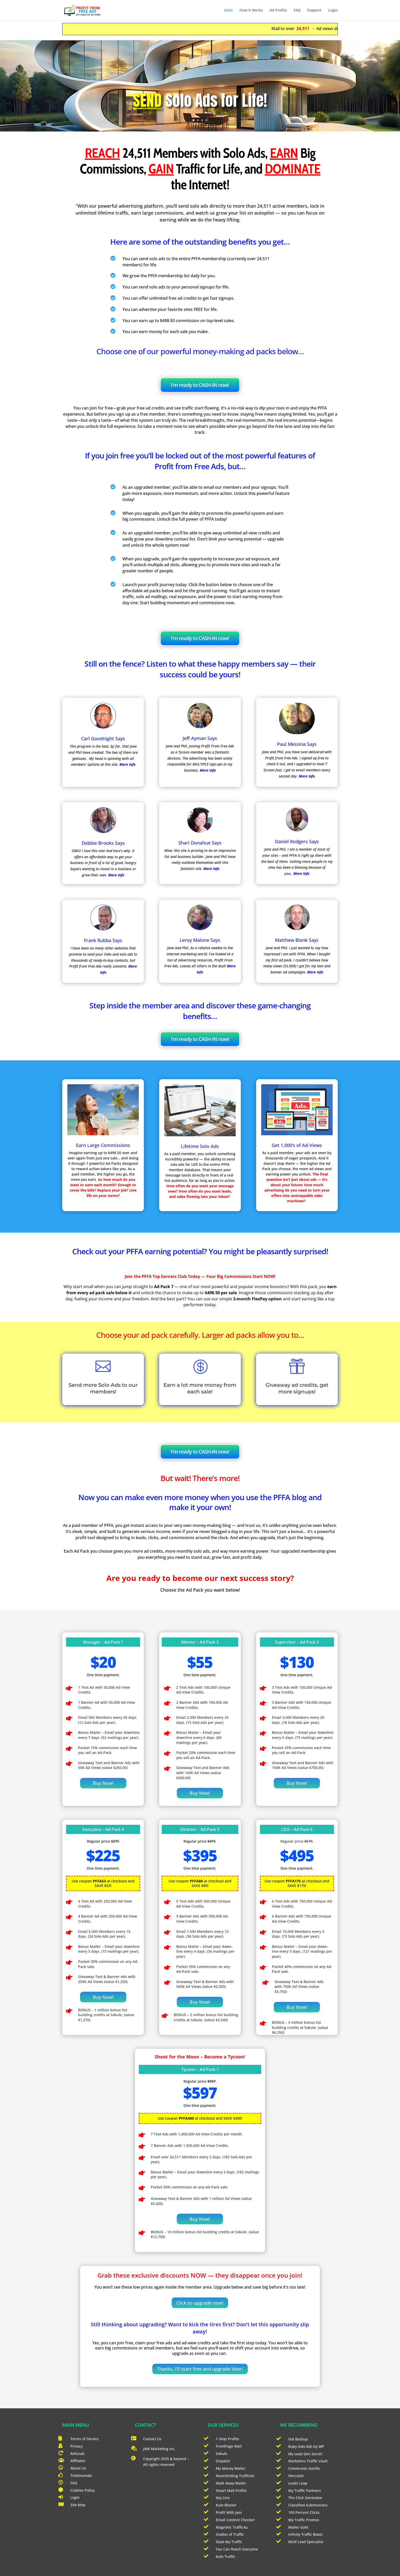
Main (228, 10)
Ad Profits (278, 10)
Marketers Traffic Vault (308, 2461)
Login (333, 10)
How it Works (251, 10)
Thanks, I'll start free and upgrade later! (200, 2369)
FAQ (297, 10)
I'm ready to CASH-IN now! (200, 384)
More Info (127, 764)
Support (314, 10)
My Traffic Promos (303, 2519)
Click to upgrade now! (199, 2303)
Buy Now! (103, 1783)
